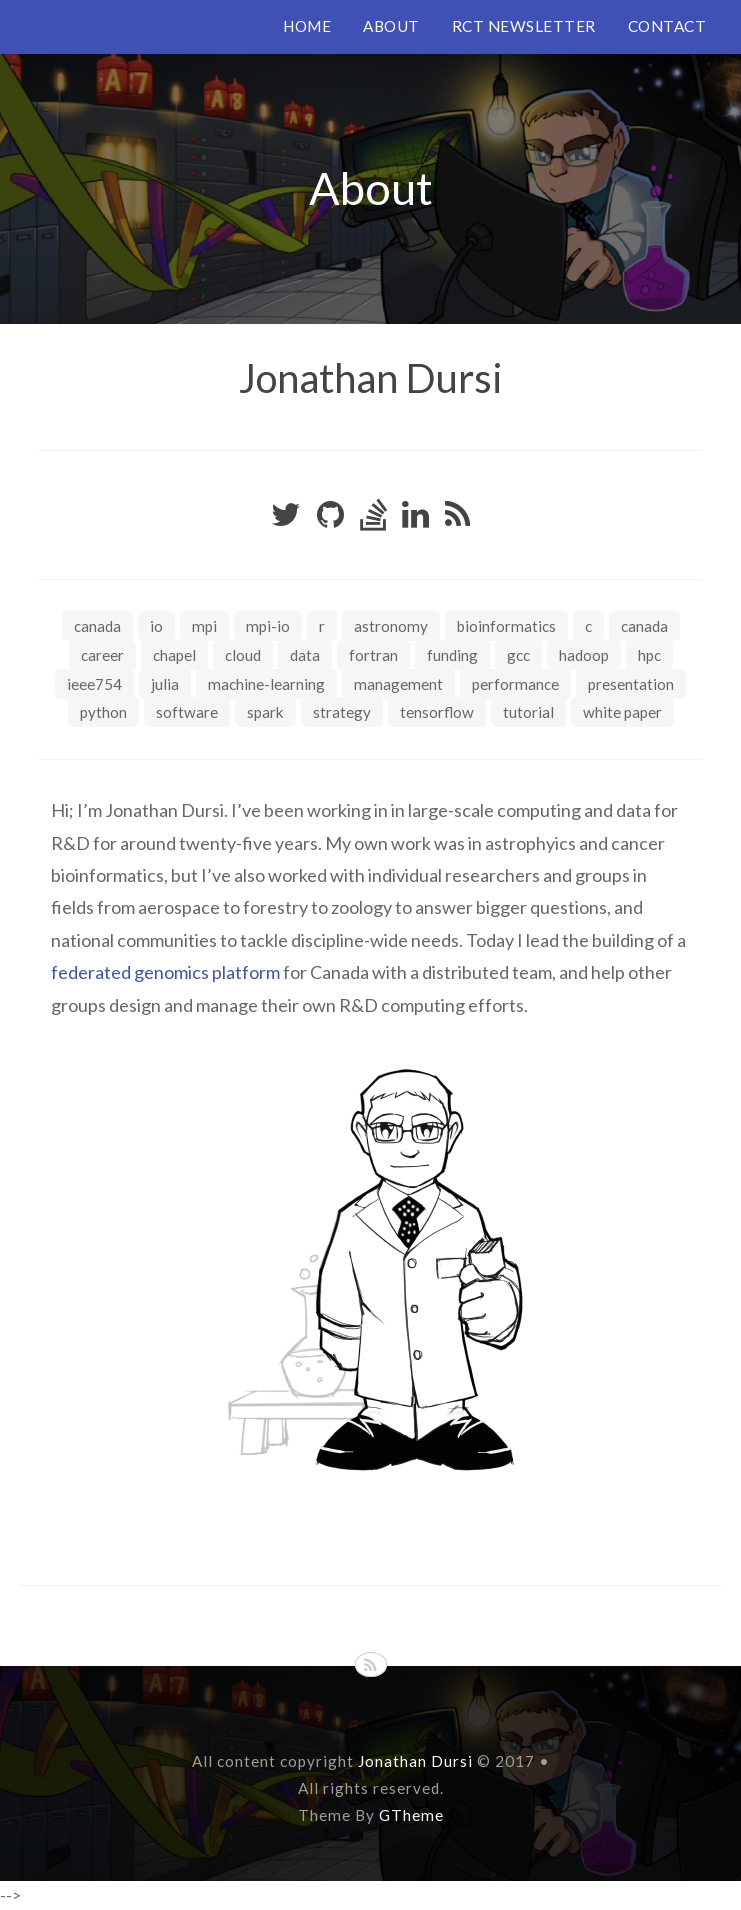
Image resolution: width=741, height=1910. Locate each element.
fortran (373, 655)
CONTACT (667, 26)
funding (452, 655)
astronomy (391, 626)
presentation (631, 684)
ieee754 (94, 684)
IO (156, 626)
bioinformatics (506, 626)
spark (265, 712)
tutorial (528, 712)
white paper (622, 712)
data (305, 655)
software (187, 712)
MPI (204, 626)
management (398, 684)
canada (644, 626)
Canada (97, 626)
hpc (649, 655)
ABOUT (391, 26)
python (103, 712)
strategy (342, 712)
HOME (307, 26)
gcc (518, 655)
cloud (243, 655)
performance (515, 684)
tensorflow (437, 712)
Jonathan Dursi (371, 378)
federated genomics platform (165, 972)
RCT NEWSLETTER (524, 26)
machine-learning (266, 684)
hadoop (584, 655)
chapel (174, 655)
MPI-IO (268, 626)
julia (165, 684)
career (102, 655)
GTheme (411, 1815)
